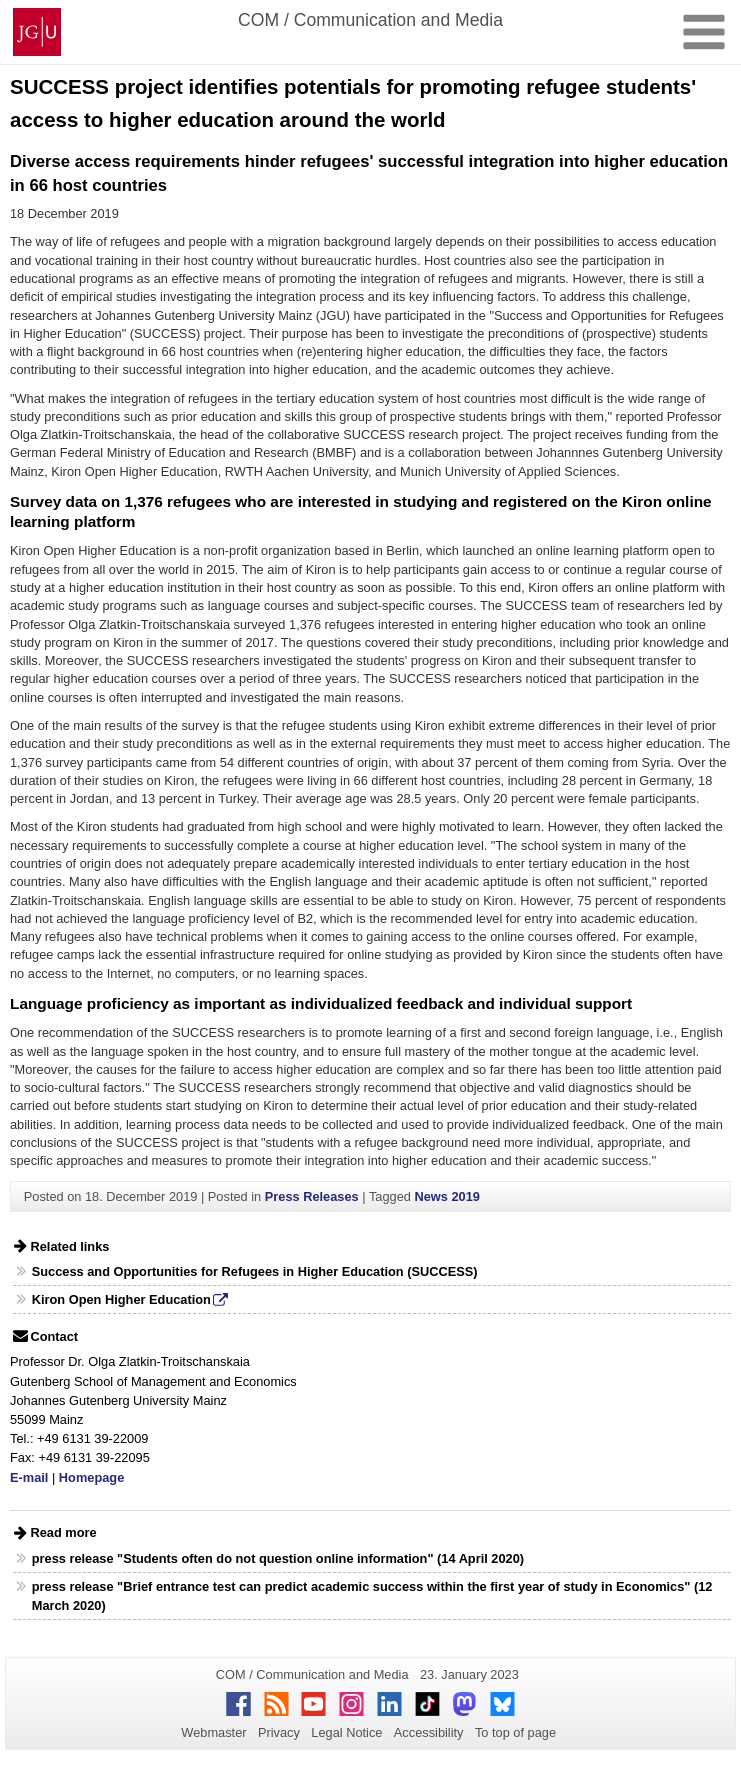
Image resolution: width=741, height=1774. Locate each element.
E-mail (29, 1477)
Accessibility (429, 1732)
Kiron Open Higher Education (121, 1299)
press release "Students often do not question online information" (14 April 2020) (278, 1558)
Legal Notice (346, 1732)
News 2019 (446, 1196)
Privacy (279, 1732)
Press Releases (312, 1196)
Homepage (91, 1477)
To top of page (515, 1732)
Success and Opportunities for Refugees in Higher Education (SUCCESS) (255, 1271)
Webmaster (213, 1732)
